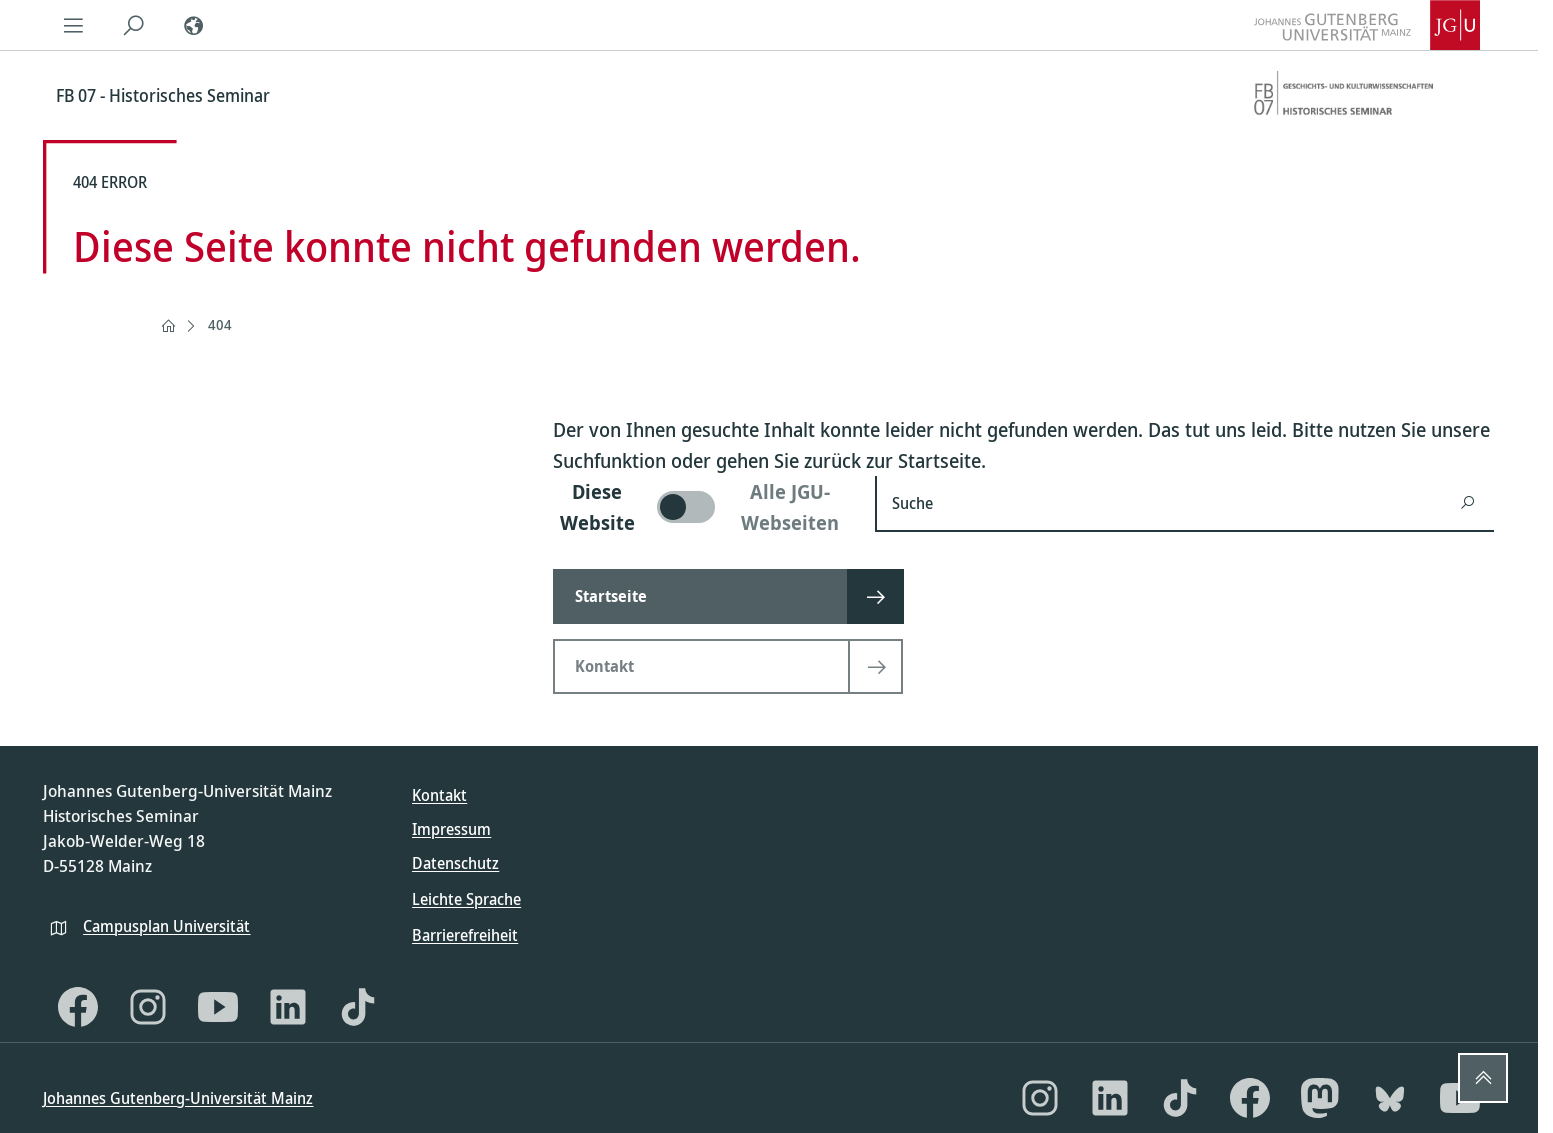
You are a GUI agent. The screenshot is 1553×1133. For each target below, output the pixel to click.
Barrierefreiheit (465, 935)
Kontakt (439, 795)
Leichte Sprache (466, 899)
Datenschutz (455, 863)
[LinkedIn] (288, 1007)
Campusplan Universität (166, 926)
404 (220, 324)
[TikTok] (358, 1007)
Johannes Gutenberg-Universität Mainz (178, 1098)
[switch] (702, 507)
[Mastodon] (1320, 1098)
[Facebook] (78, 1007)
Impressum (451, 829)
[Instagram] (148, 1007)
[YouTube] (218, 1007)
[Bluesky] (1390, 1098)
